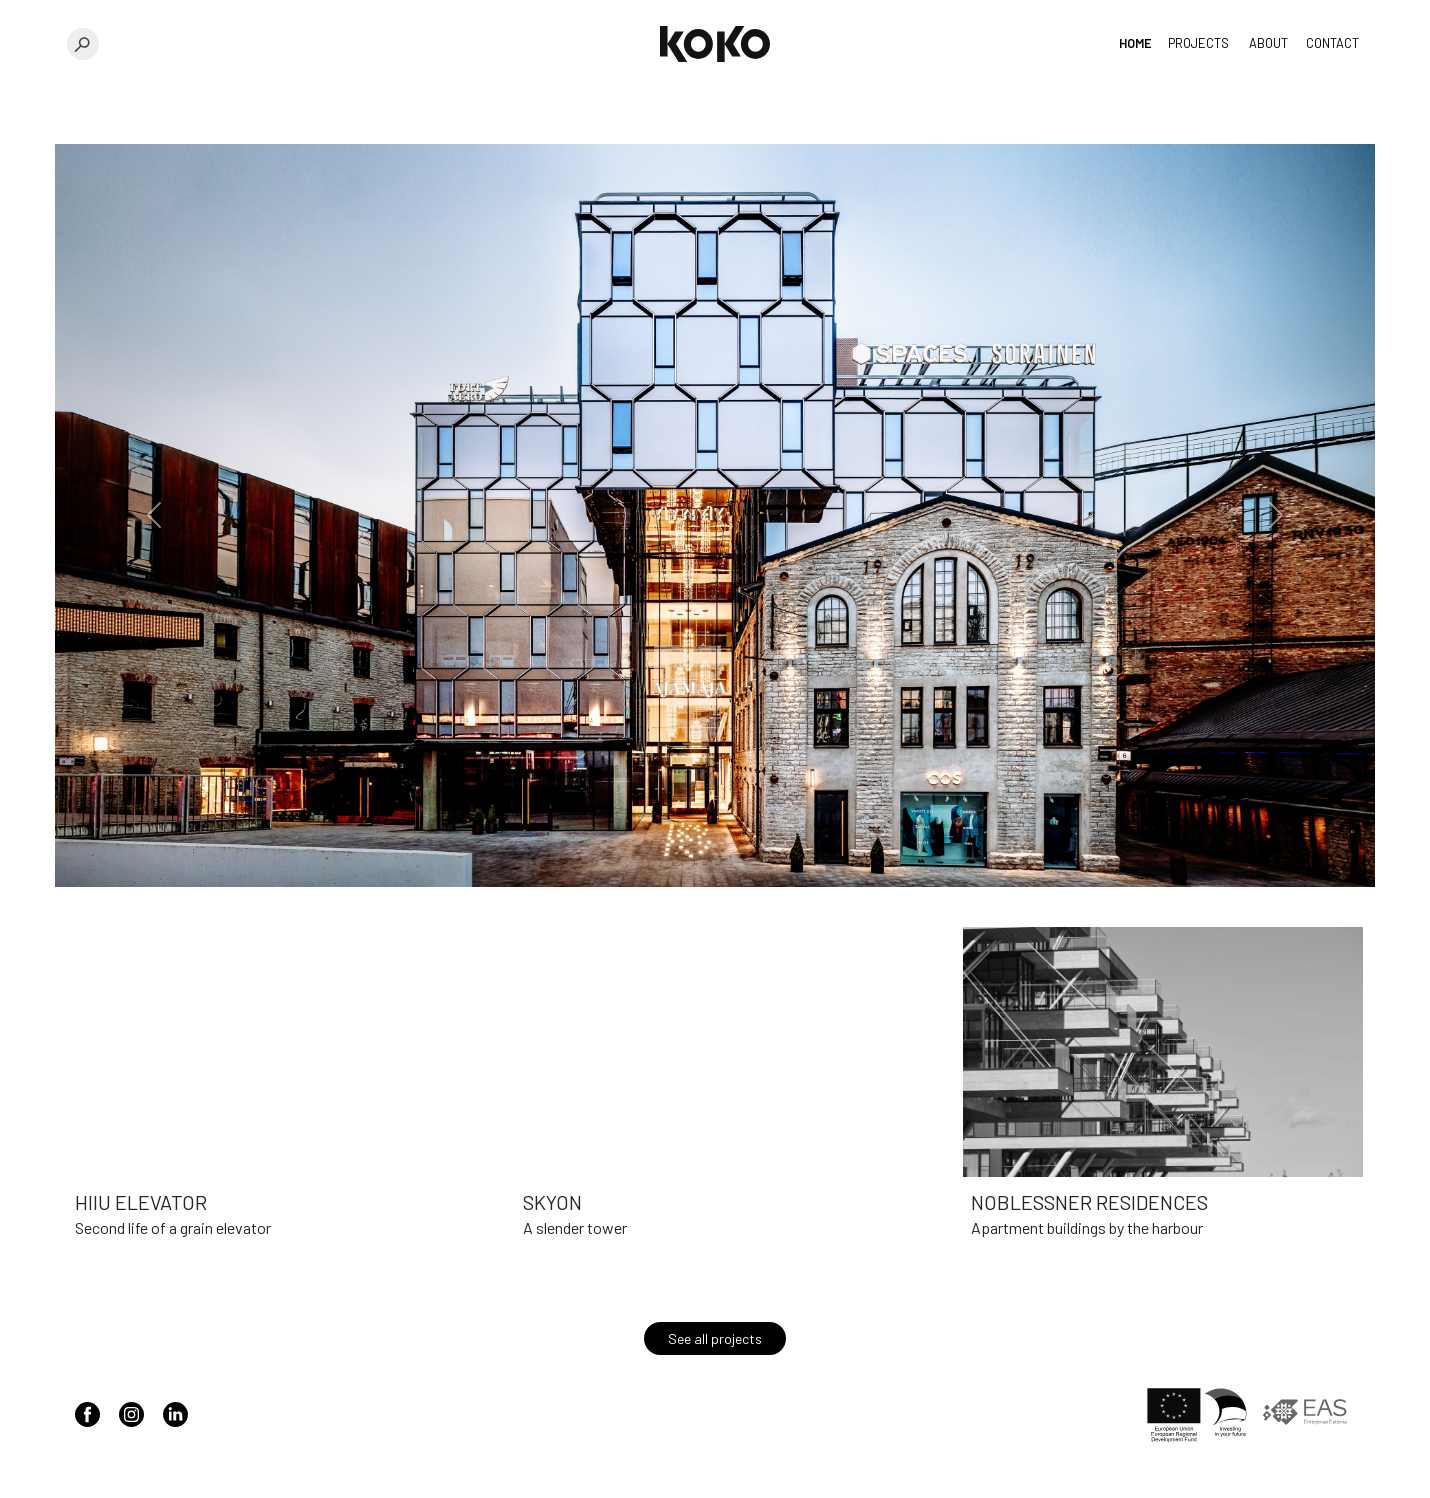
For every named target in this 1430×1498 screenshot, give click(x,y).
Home (1135, 43)
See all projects (715, 1338)
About (1268, 43)
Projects (1198, 43)
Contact (1332, 43)
